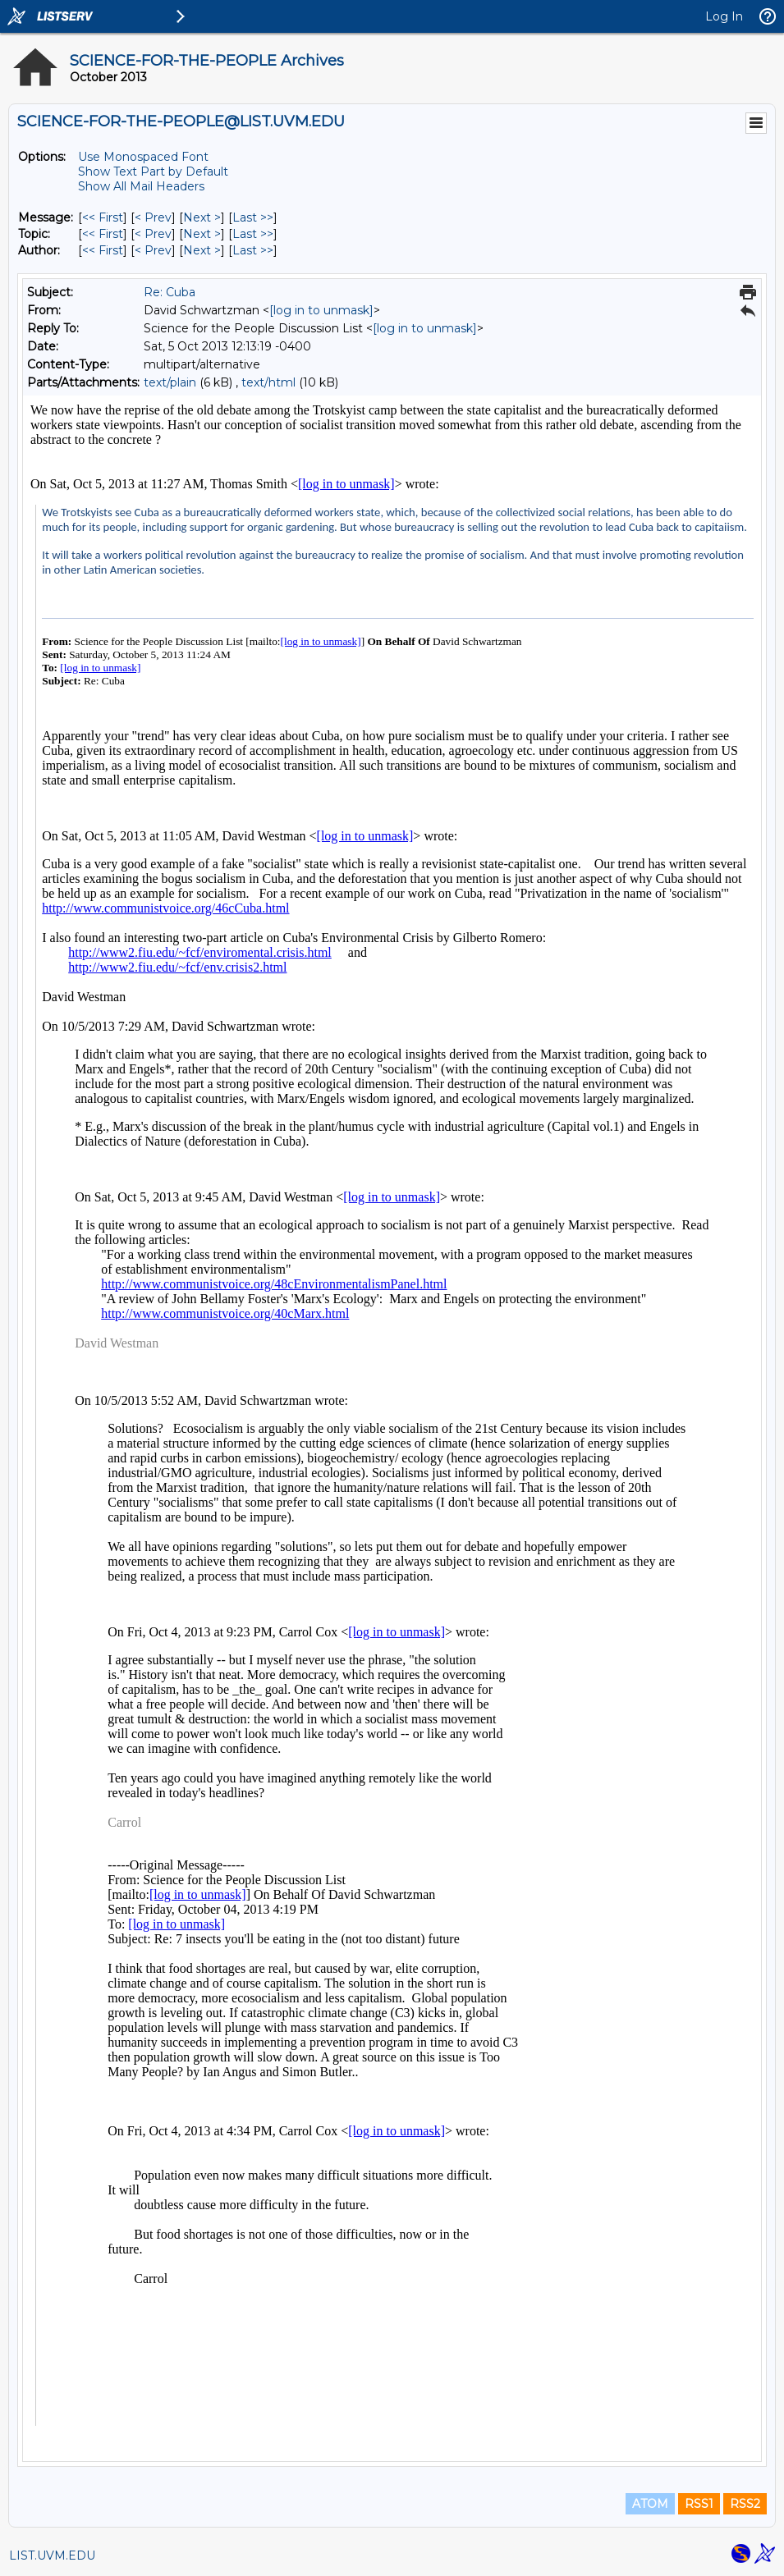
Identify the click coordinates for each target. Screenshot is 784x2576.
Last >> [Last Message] (252, 217)
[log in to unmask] (321, 310)
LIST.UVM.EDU (52, 2555)
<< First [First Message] (102, 217)
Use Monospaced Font (143, 156)
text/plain (170, 382)
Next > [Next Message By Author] (202, 250)
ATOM (650, 2503)
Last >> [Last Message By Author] (252, 250)
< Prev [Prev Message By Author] (153, 250)
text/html (268, 382)
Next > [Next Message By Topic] (202, 233)
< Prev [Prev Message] (153, 217)
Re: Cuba (169, 292)
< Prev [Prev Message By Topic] (153, 233)
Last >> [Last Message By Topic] (252, 233)
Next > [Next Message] (202, 217)
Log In (724, 16)
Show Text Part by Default (153, 171)
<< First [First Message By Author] (102, 250)
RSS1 (699, 2503)
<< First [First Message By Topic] (102, 233)
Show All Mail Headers (141, 186)
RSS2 (745, 2503)
